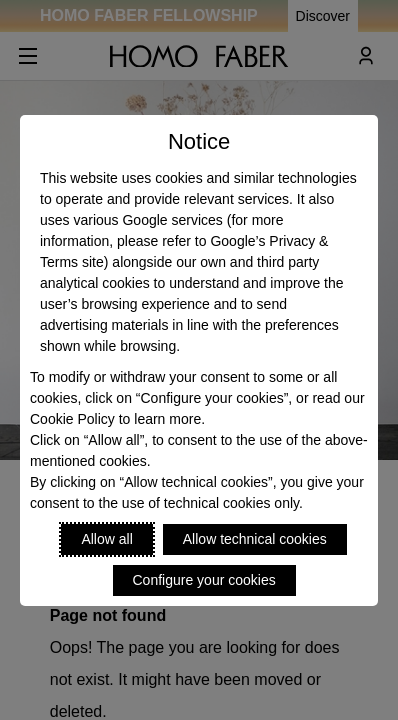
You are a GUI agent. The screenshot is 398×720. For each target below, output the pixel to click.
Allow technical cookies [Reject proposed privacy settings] (255, 539)
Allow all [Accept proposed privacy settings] (106, 539)
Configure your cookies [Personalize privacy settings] (204, 580)
